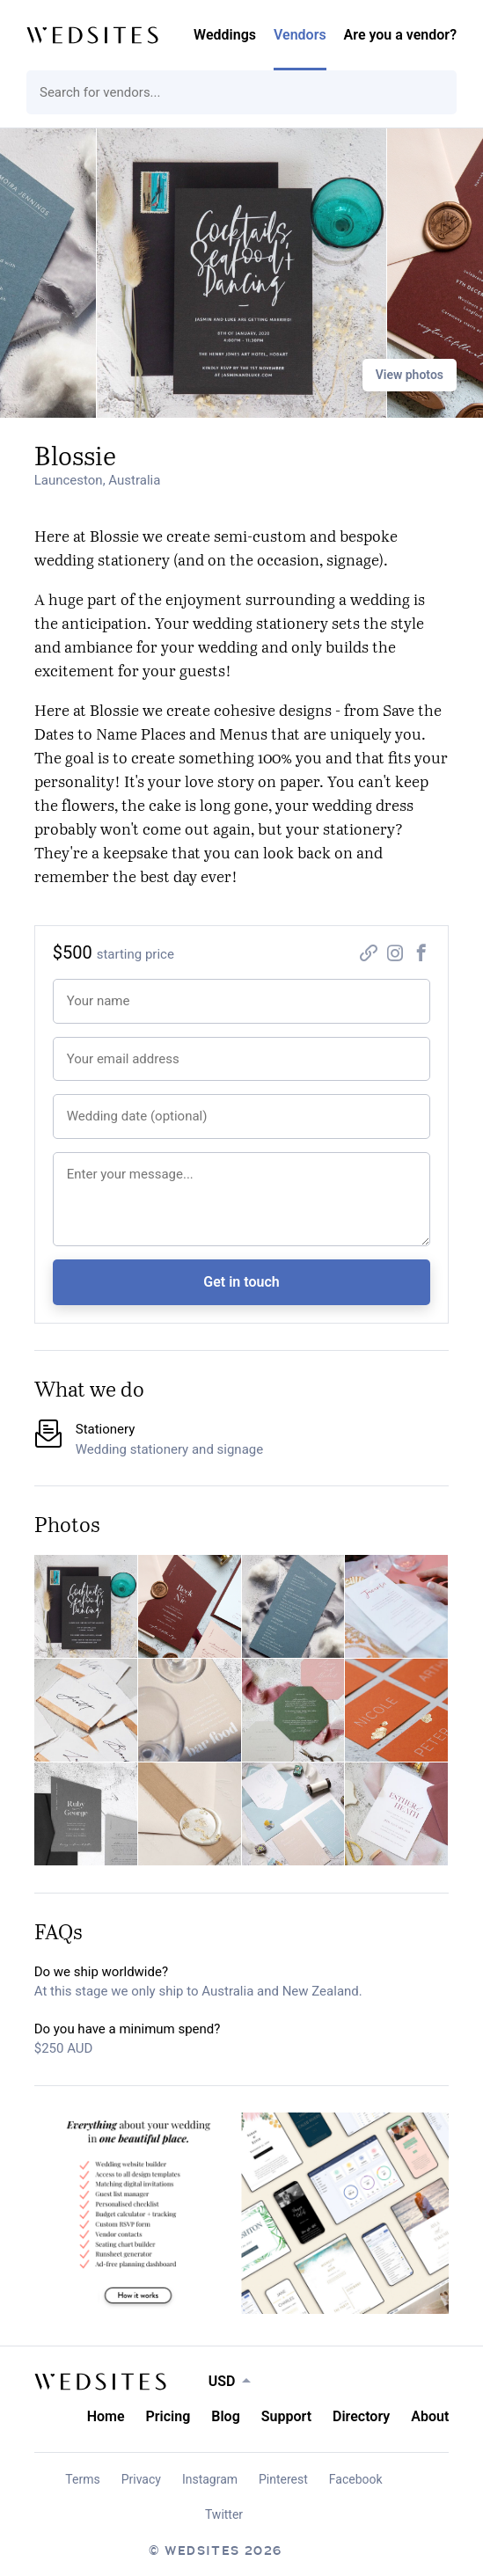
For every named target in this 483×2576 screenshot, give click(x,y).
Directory (361, 2416)
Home (106, 2416)
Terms (82, 2479)
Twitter (224, 2514)
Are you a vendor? (400, 34)
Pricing (168, 2416)
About (430, 2416)
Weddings (225, 34)
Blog (225, 2416)
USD (222, 2381)
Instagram (210, 2479)
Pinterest (283, 2479)
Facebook (356, 2479)
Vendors (300, 34)
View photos (409, 375)
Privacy (141, 2479)
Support (286, 2416)
